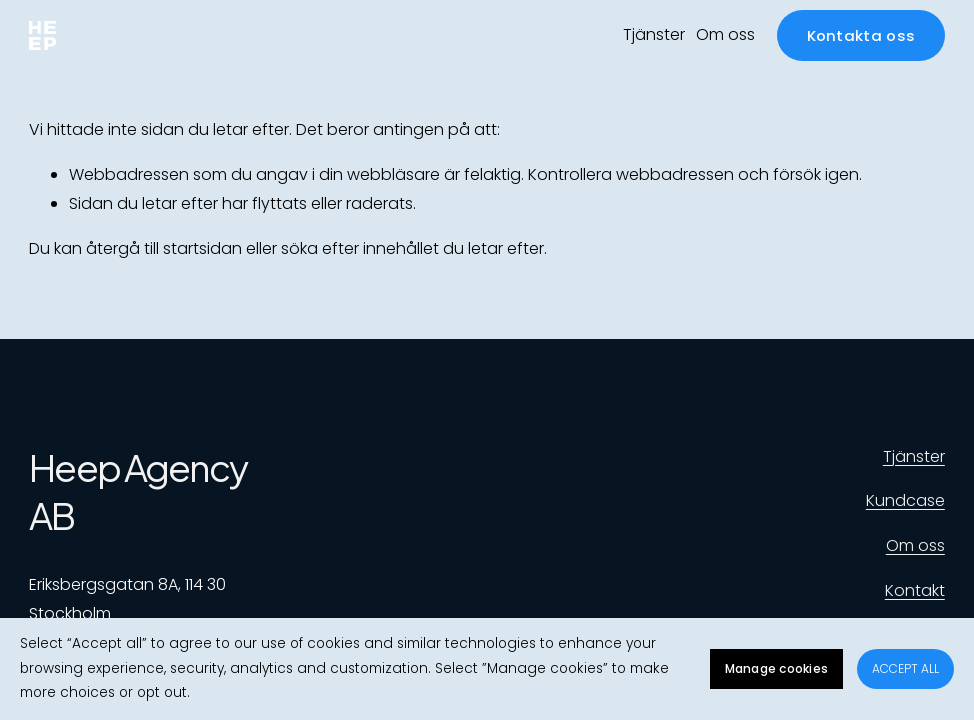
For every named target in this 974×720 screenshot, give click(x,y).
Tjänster (654, 34)
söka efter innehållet (360, 248)
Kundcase (905, 500)
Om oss (725, 34)
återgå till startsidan (164, 248)
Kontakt (915, 590)
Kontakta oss (861, 35)
